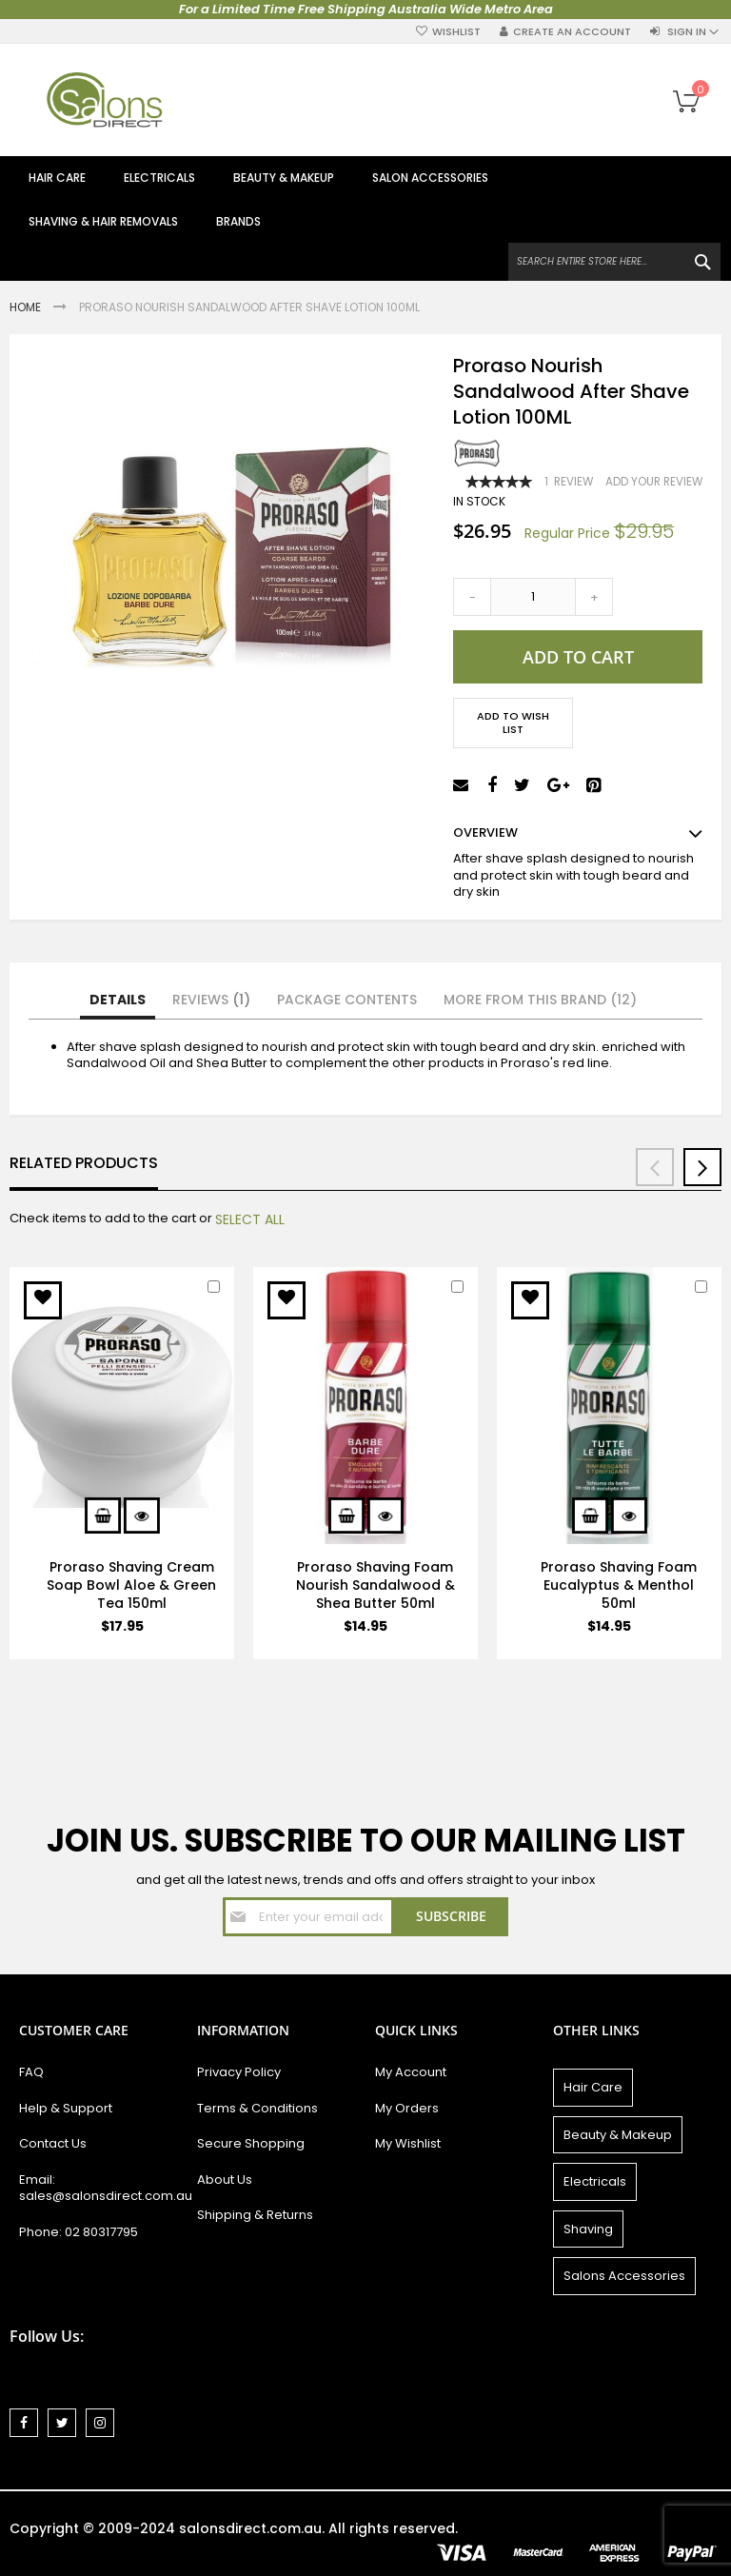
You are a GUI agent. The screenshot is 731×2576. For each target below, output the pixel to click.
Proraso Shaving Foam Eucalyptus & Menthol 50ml (619, 1585)
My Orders (407, 2108)
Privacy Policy (239, 2072)
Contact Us (53, 2143)
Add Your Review (653, 481)
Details (117, 999)
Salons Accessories (624, 2276)
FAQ (31, 2072)
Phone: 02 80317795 (78, 2232)
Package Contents (347, 999)
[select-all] (250, 1219)
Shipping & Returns (255, 2215)
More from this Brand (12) (540, 999)
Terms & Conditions (257, 2108)
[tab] (117, 1000)
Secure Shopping (251, 2143)
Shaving (588, 2229)
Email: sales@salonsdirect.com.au (98, 2188)
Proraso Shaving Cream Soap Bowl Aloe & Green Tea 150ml (131, 1585)
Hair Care (592, 2087)
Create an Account (572, 32)
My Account (410, 2072)
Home (27, 307)
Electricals (594, 2181)
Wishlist (456, 32)
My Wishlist (408, 2143)
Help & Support (65, 2108)
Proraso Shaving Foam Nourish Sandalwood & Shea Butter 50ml (375, 1585)
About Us (224, 2179)
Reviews (211, 999)
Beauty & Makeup (617, 2135)
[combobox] (614, 262)
